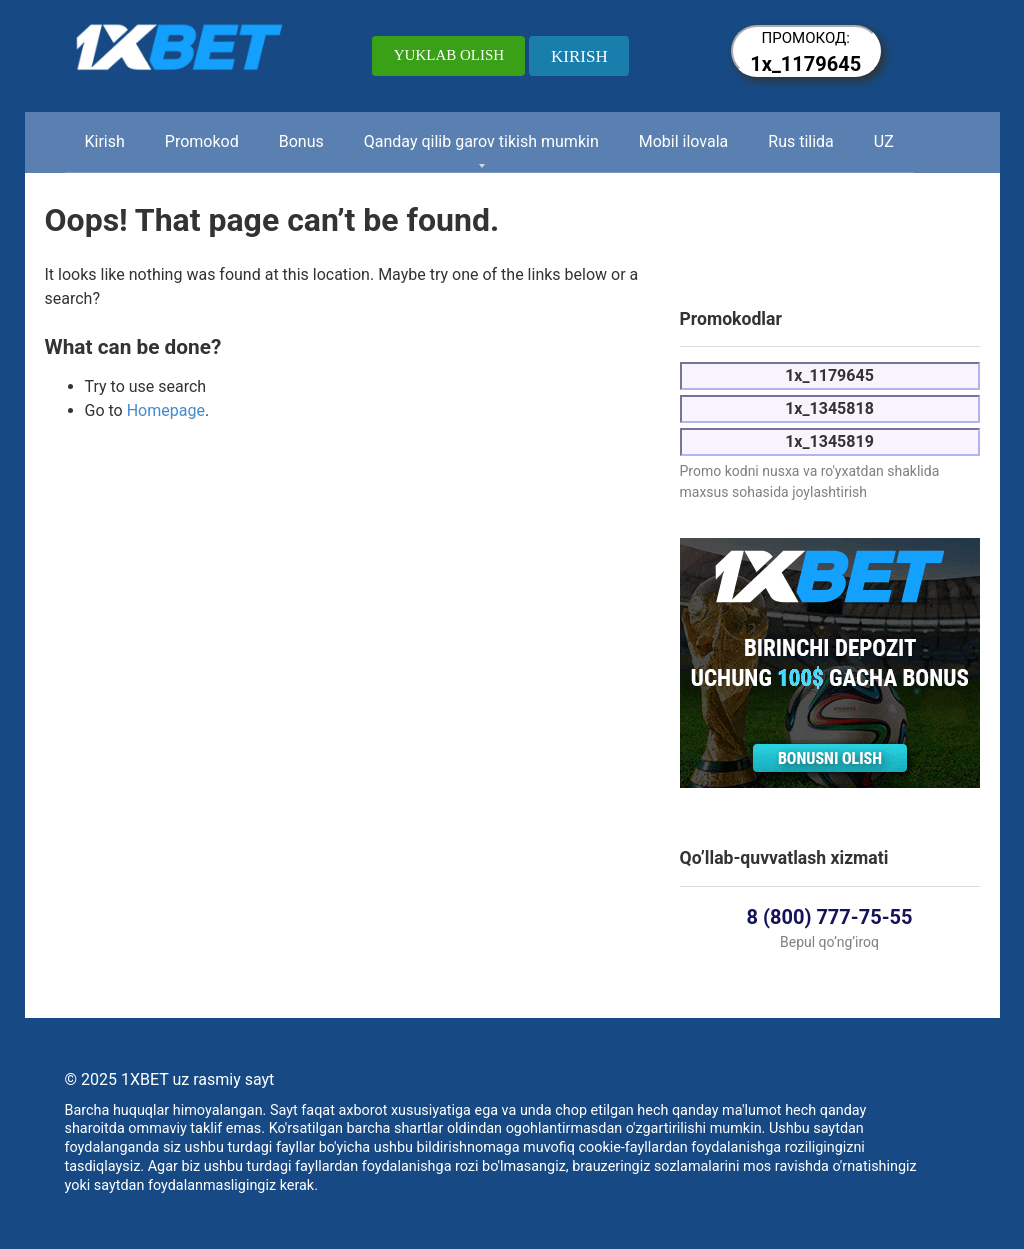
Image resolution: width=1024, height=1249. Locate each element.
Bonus (301, 141)
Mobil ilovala (684, 141)
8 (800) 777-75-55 (830, 917)
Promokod (202, 141)
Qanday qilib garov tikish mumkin (481, 141)
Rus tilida (801, 141)
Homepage (166, 410)
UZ (884, 141)
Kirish (105, 141)
